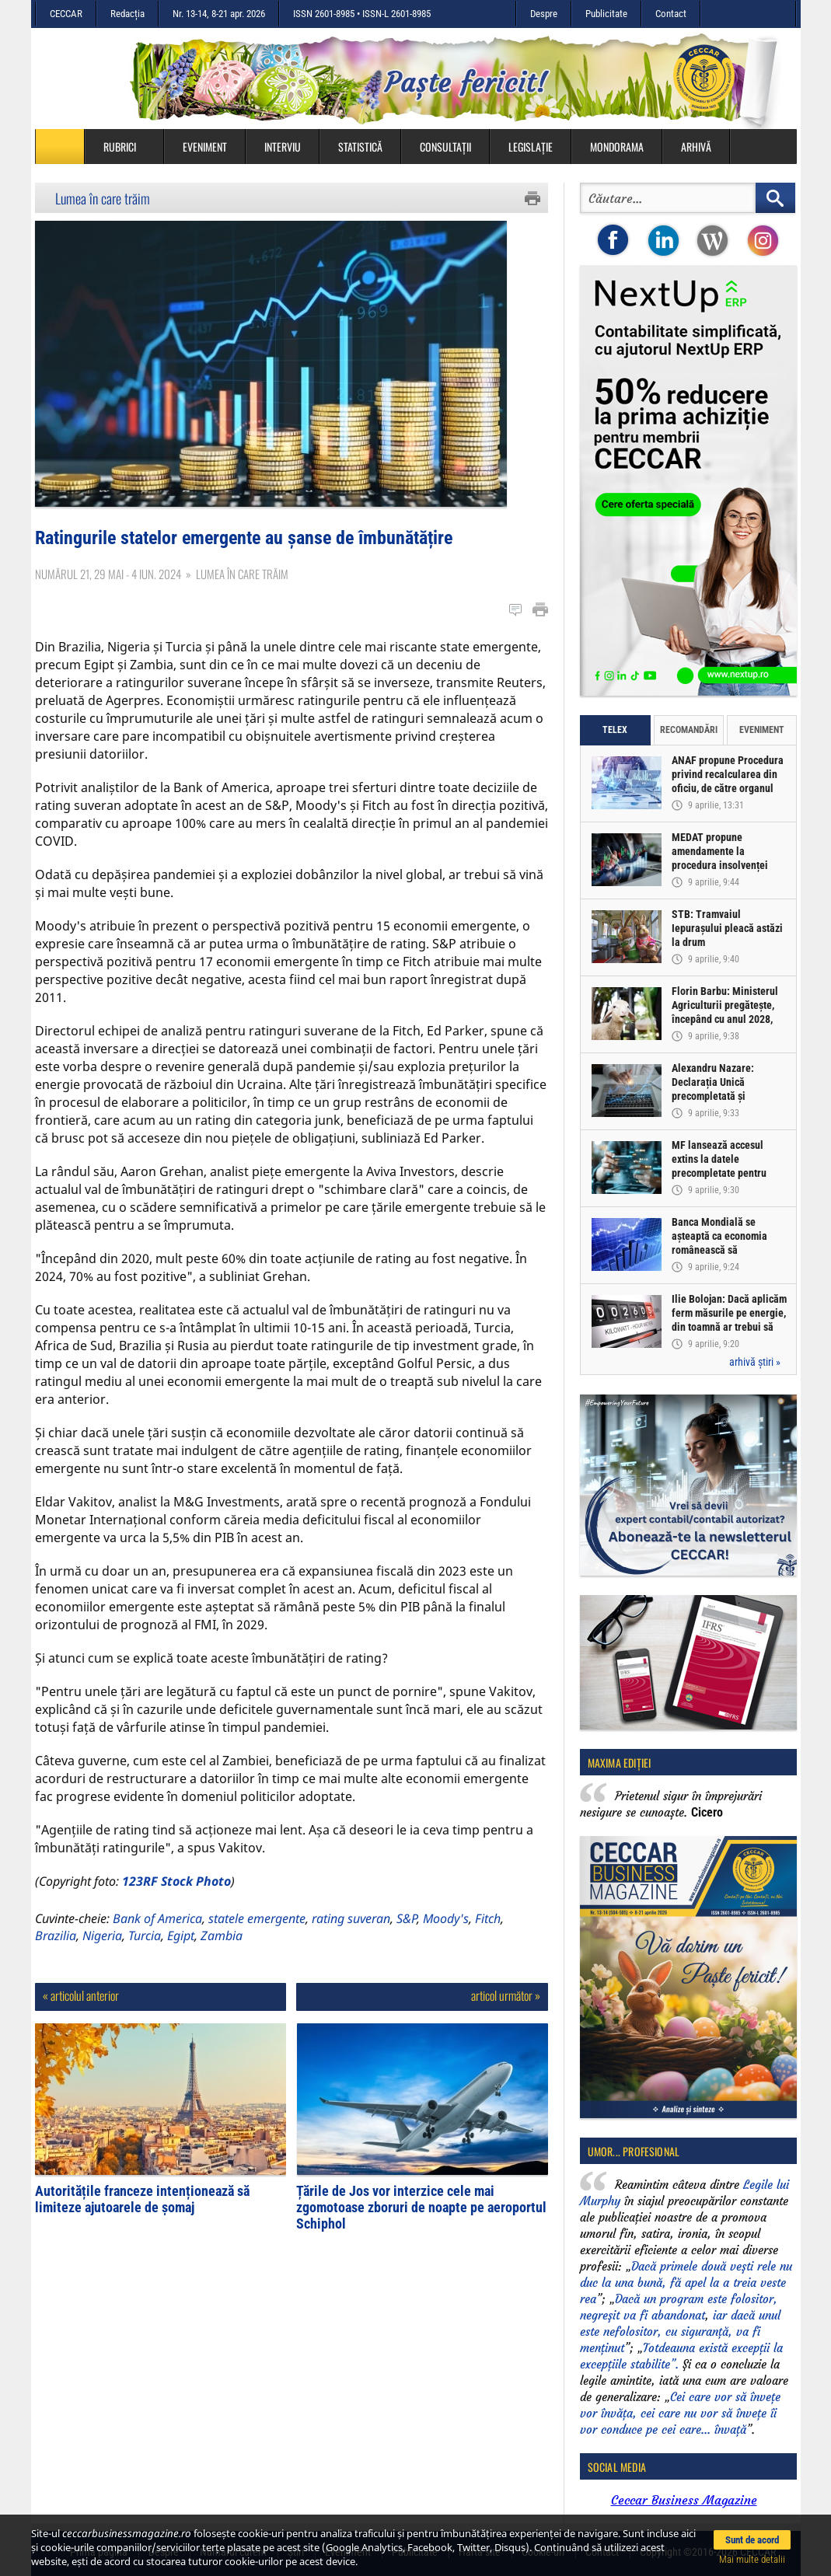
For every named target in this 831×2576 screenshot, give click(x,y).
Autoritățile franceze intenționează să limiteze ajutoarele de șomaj (142, 2224)
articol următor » (505, 2020)
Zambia (222, 1960)
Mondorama (617, 146)
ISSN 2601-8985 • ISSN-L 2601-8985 (362, 13)
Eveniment (205, 146)
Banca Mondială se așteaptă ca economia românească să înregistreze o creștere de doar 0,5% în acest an (729, 1250)
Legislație (530, 146)
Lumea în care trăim (102, 198)
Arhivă (696, 146)
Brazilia (55, 1960)
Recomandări (689, 729)
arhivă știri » (754, 1362)
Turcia (144, 1960)
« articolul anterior (81, 2020)
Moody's (446, 1943)
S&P (406, 1943)
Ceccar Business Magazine (684, 2500)
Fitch (488, 1943)
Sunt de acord (752, 2540)
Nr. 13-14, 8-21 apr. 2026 (219, 13)
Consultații (445, 146)
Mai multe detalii (752, 2559)
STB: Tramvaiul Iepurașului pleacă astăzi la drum (728, 929)
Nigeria (102, 1960)
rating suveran (351, 1943)
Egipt (180, 1960)
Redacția (127, 13)
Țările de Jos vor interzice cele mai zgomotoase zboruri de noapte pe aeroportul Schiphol (421, 2232)
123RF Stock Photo (176, 1906)
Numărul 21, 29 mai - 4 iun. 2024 (108, 598)
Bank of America (157, 1943)
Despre (543, 13)
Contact (670, 13)
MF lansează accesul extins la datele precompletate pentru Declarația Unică (719, 1167)
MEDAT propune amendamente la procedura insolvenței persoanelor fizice (720, 859)
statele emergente (257, 1943)
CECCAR (66, 13)
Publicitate (606, 13)
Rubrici (127, 146)
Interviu (282, 146)
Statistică (360, 146)
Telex (614, 729)
